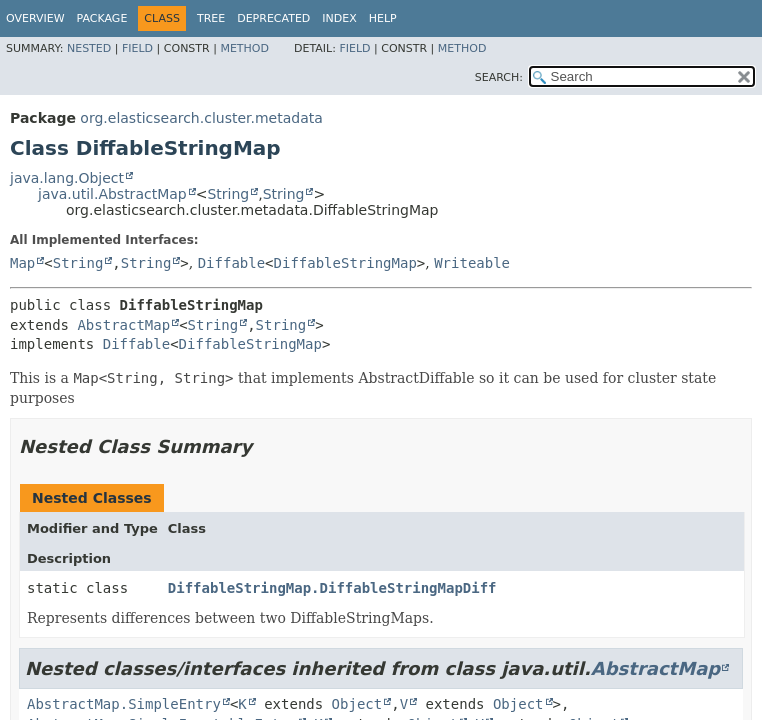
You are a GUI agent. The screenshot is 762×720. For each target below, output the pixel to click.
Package (102, 18)
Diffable (231, 263)
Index (339, 18)
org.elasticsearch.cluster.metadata (201, 118)
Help (383, 18)
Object (357, 704)
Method (244, 48)
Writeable (472, 263)
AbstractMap (123, 325)
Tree (211, 18)
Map (22, 263)
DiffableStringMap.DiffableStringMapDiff (332, 588)
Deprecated (273, 18)
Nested (89, 48)
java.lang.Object (67, 178)
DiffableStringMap (345, 263)
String (228, 194)
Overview (35, 18)
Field (137, 48)
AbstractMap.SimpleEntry (124, 704)
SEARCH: (499, 77)
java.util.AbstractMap (112, 194)
